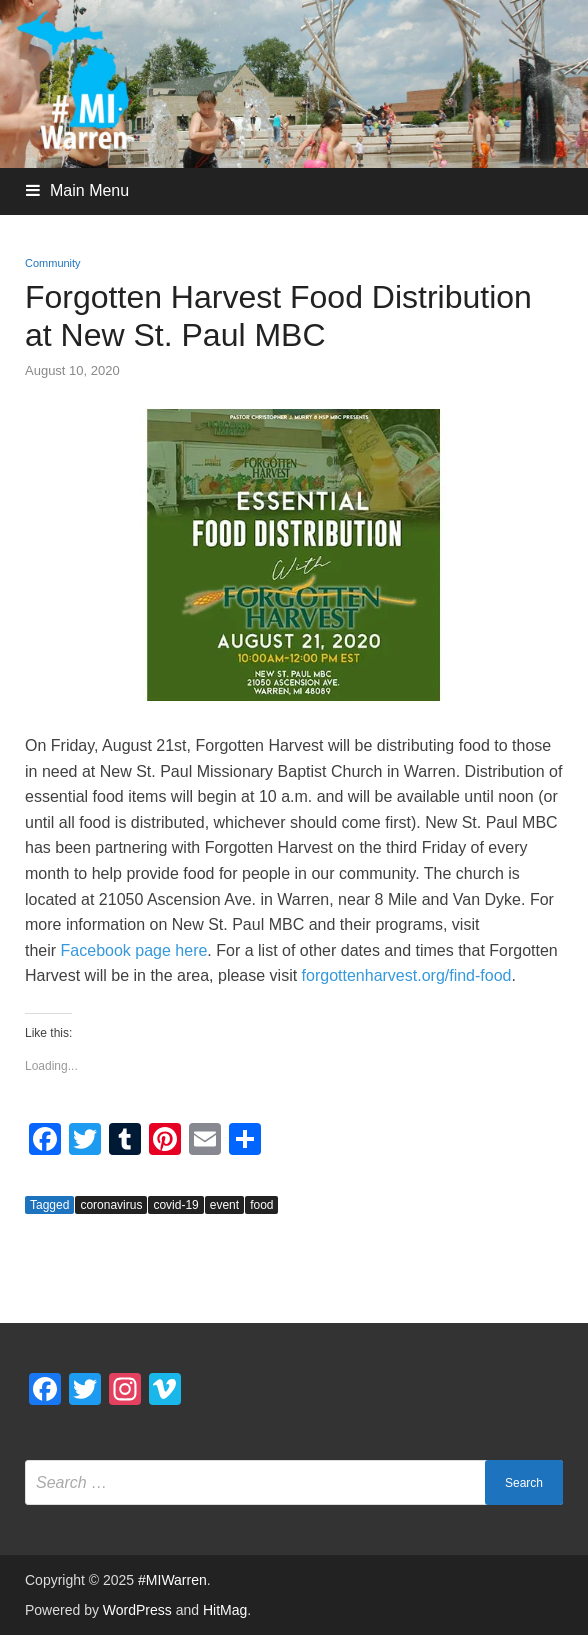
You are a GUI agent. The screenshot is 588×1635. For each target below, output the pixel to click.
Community (53, 263)
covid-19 (175, 1205)
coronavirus (111, 1205)
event (224, 1205)
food (261, 1205)
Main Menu (89, 190)
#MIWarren (172, 1580)
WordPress (137, 1610)
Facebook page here (134, 950)
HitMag (225, 1610)
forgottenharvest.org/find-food (407, 975)
